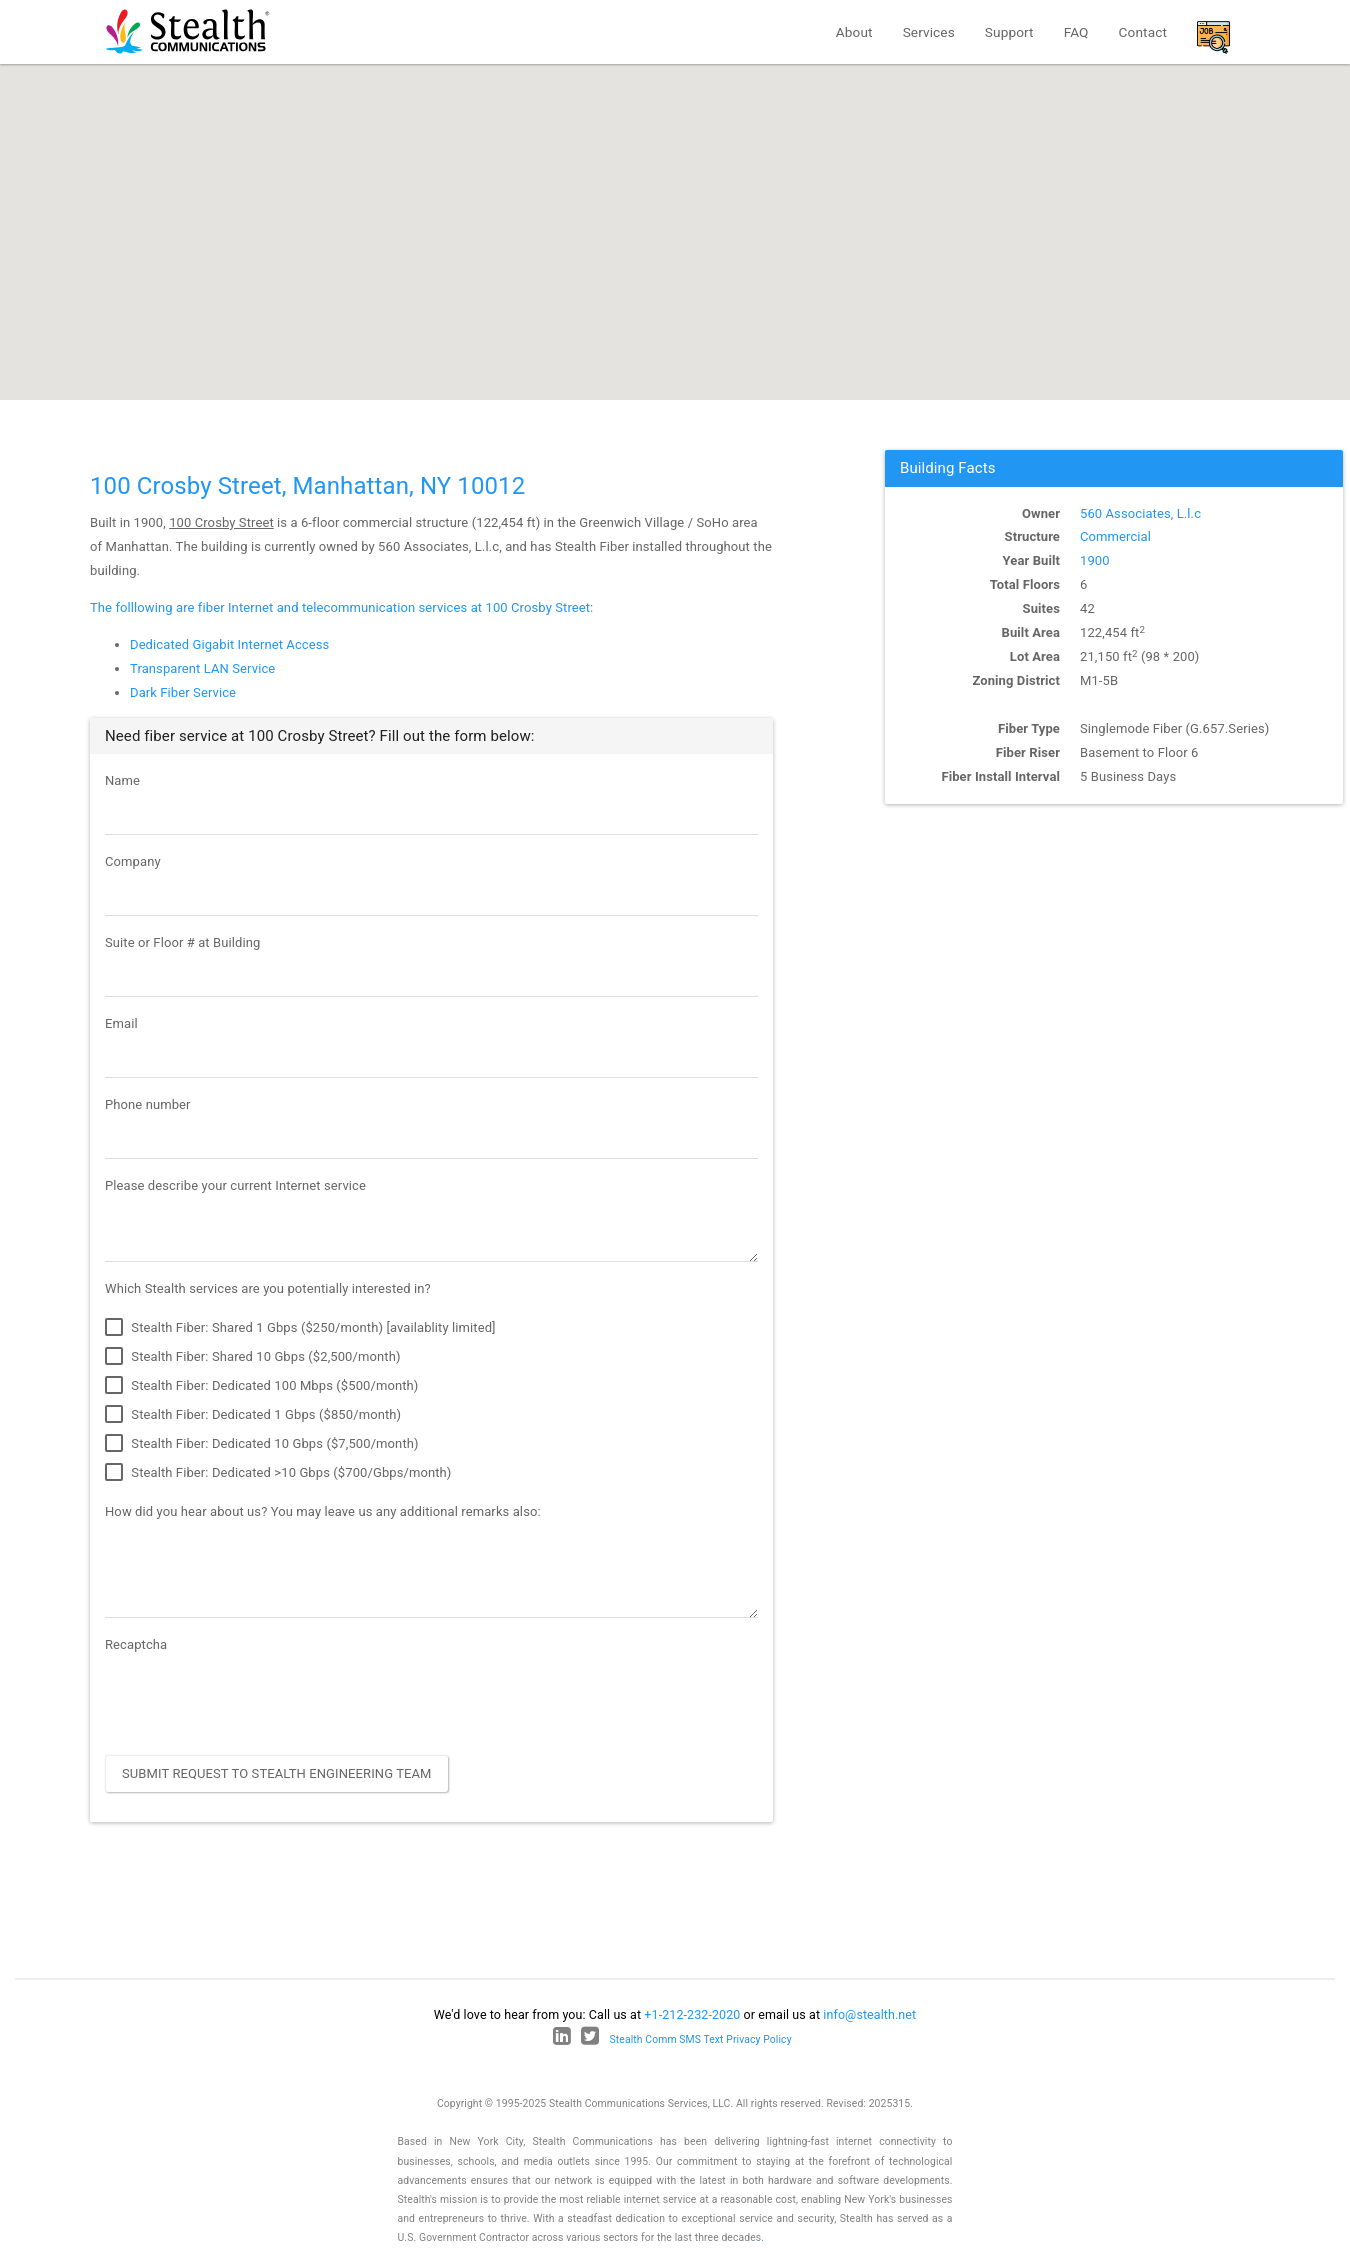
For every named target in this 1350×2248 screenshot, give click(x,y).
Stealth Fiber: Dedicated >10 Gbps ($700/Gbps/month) (278, 1473)
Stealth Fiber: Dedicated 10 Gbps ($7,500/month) (262, 1444)
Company (133, 861)
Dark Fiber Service (183, 692)
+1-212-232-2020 (692, 2014)
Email (121, 1023)
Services (929, 32)
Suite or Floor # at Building (182, 942)
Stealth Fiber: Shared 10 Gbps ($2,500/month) (253, 1357)
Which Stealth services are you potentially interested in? (268, 1288)
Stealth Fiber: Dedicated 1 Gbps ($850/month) (253, 1415)
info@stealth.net (869, 2014)
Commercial (1115, 536)
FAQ (1076, 32)
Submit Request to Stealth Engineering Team (277, 1773)
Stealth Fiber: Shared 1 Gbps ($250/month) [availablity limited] (300, 1328)
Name (122, 780)
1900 (1095, 560)
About (854, 32)
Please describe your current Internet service (235, 1185)
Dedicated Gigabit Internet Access (229, 644)
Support (1009, 32)
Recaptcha (136, 1644)
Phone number (148, 1104)
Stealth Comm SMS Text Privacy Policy (701, 2039)
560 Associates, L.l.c (1140, 513)
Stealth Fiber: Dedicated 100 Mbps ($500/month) (261, 1386)
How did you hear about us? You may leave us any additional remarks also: (323, 1511)
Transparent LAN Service (202, 668)
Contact (1143, 32)
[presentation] (257, 1701)
